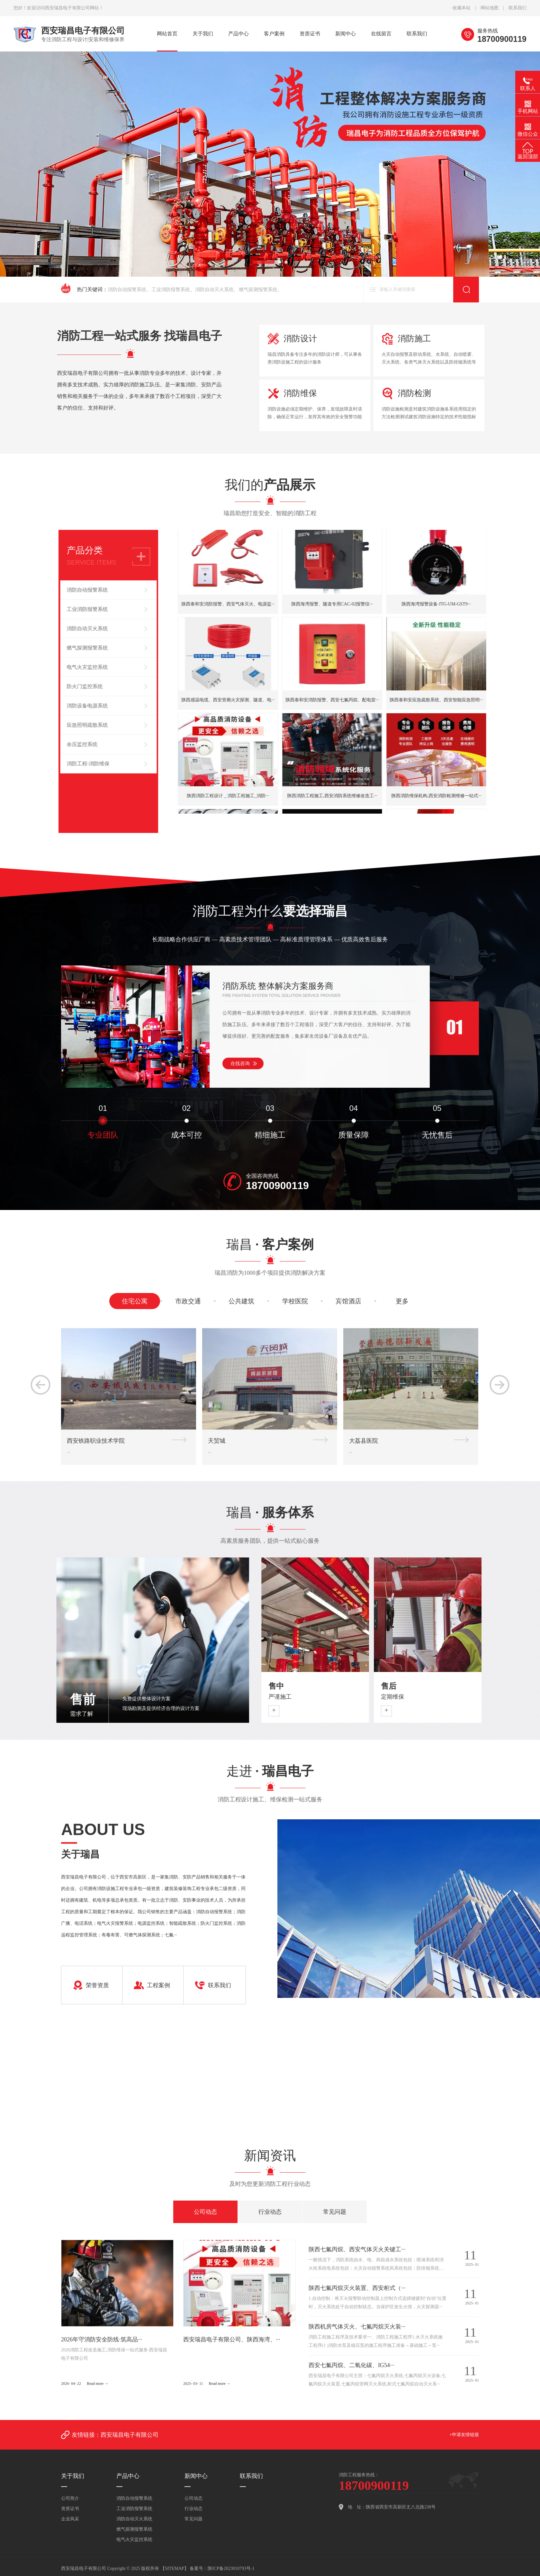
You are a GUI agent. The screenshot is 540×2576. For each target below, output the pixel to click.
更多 (402, 1315)
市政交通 (188, 1315)
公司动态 (205, 2212)
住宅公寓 (135, 1315)
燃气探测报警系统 (258, 289)
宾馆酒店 (348, 1315)
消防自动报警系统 (127, 289)
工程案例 (158, 2021)
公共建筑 (241, 1315)
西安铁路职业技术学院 (96, 1566)
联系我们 (517, 7)
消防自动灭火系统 (214, 289)
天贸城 (216, 1566)
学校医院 (295, 1315)
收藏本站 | (467, 7)
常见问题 (334, 2212)
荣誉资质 (97, 2021)
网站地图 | (495, 7)
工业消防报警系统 (170, 289)
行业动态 (270, 2212)
